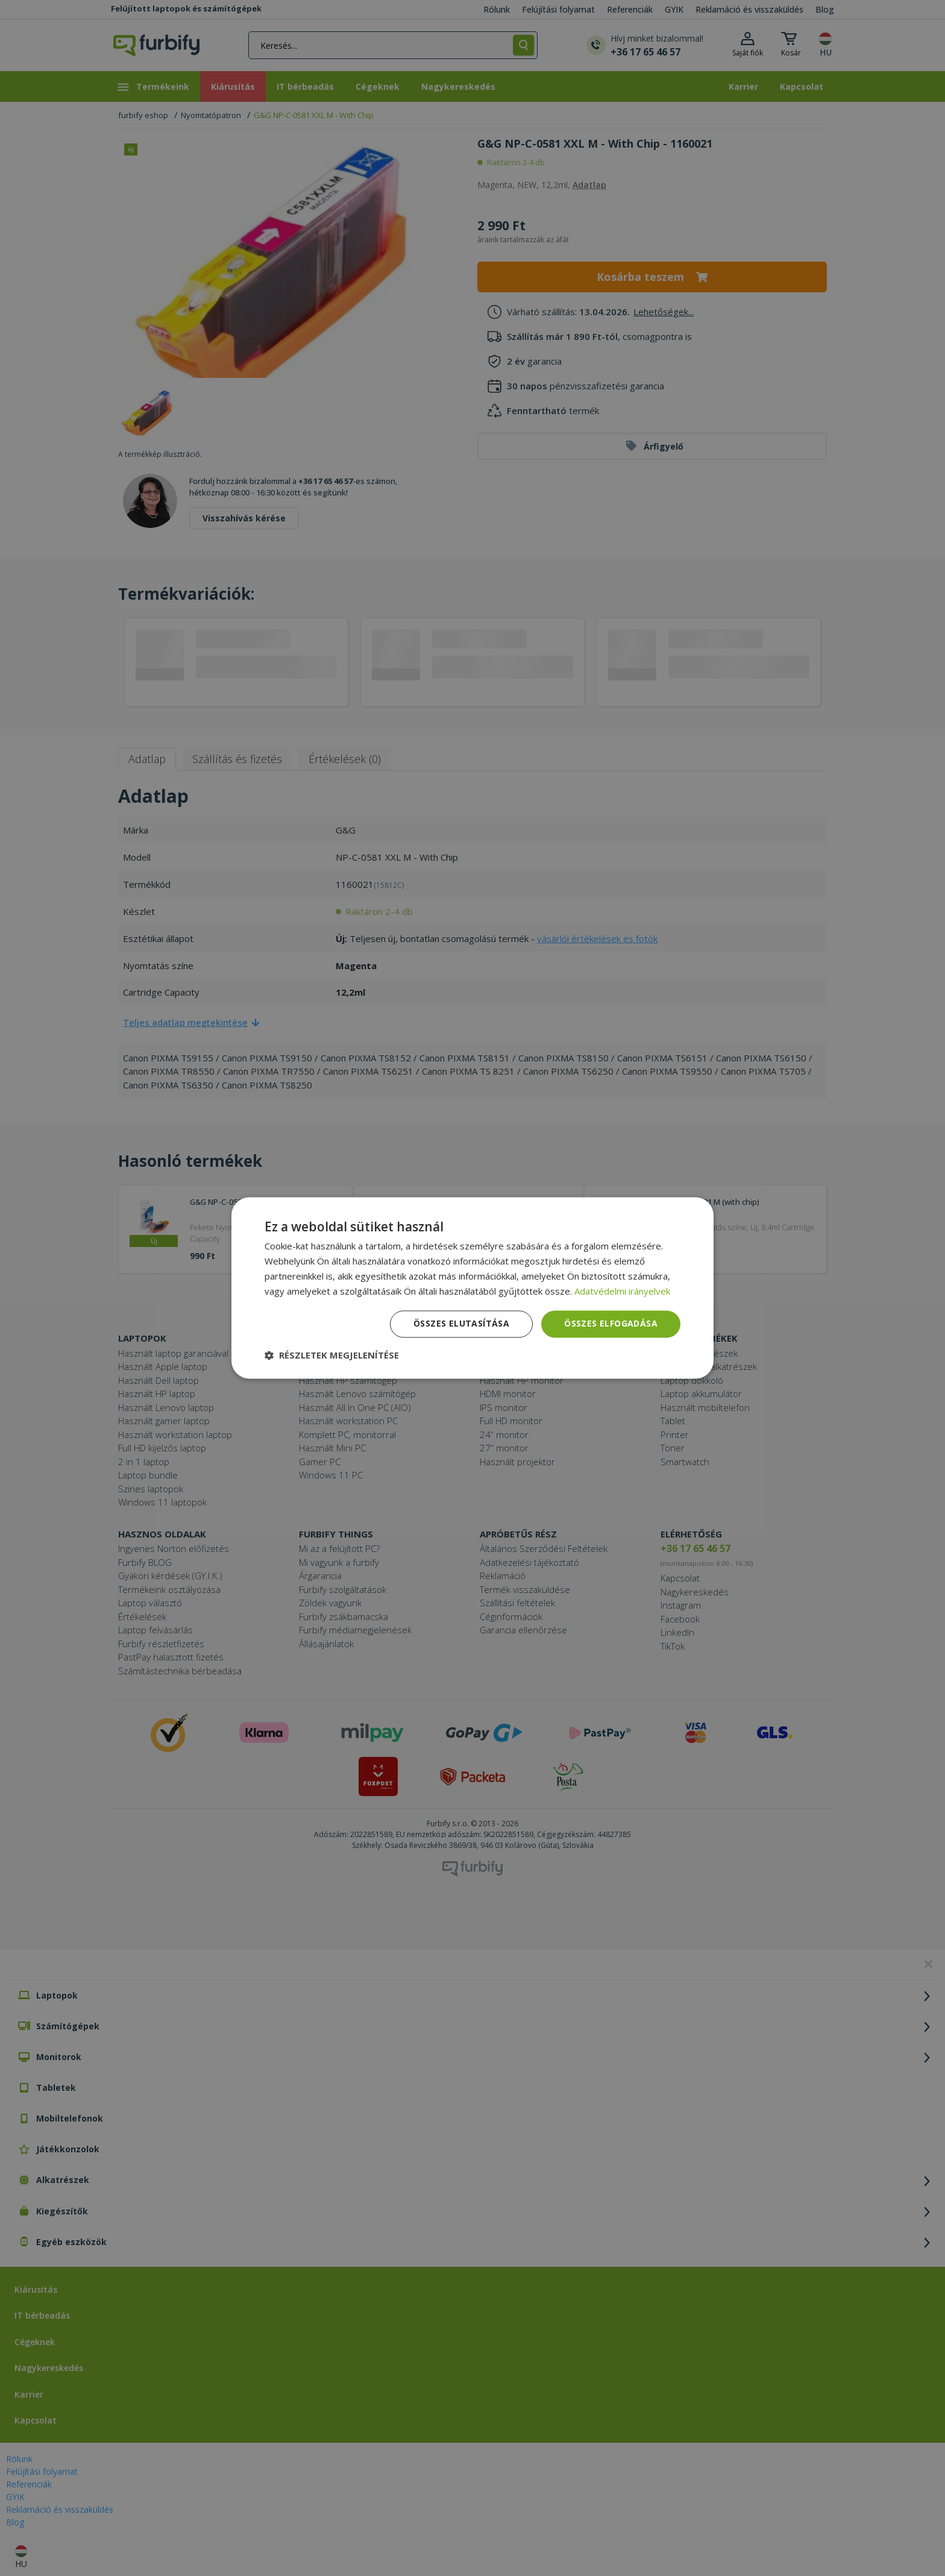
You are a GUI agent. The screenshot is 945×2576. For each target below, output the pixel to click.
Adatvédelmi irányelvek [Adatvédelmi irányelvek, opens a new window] (622, 1291)
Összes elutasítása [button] (461, 1324)
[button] (332, 1355)
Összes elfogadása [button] (611, 1324)
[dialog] (472, 1287)
